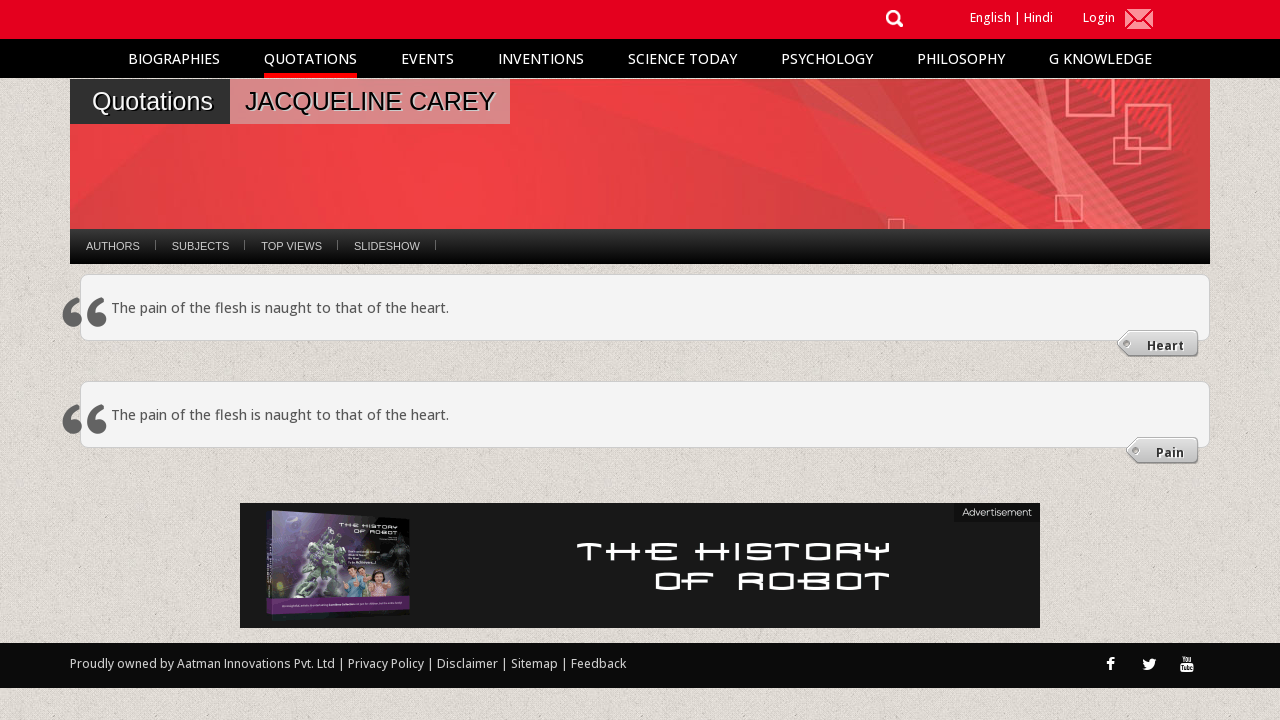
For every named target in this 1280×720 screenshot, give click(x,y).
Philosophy (961, 58)
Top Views (291, 246)
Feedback (598, 663)
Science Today (682, 58)
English (990, 17)
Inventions (541, 58)
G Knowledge (1100, 58)
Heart (1165, 345)
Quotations (310, 58)
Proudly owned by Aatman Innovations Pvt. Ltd (202, 663)
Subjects (200, 246)
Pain (1170, 452)
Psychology (827, 58)
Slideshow (387, 246)
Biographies (174, 58)
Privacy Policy (387, 663)
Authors (113, 246)
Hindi (1038, 17)
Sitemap (536, 663)
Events (427, 58)
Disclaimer (467, 663)
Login (1099, 17)
